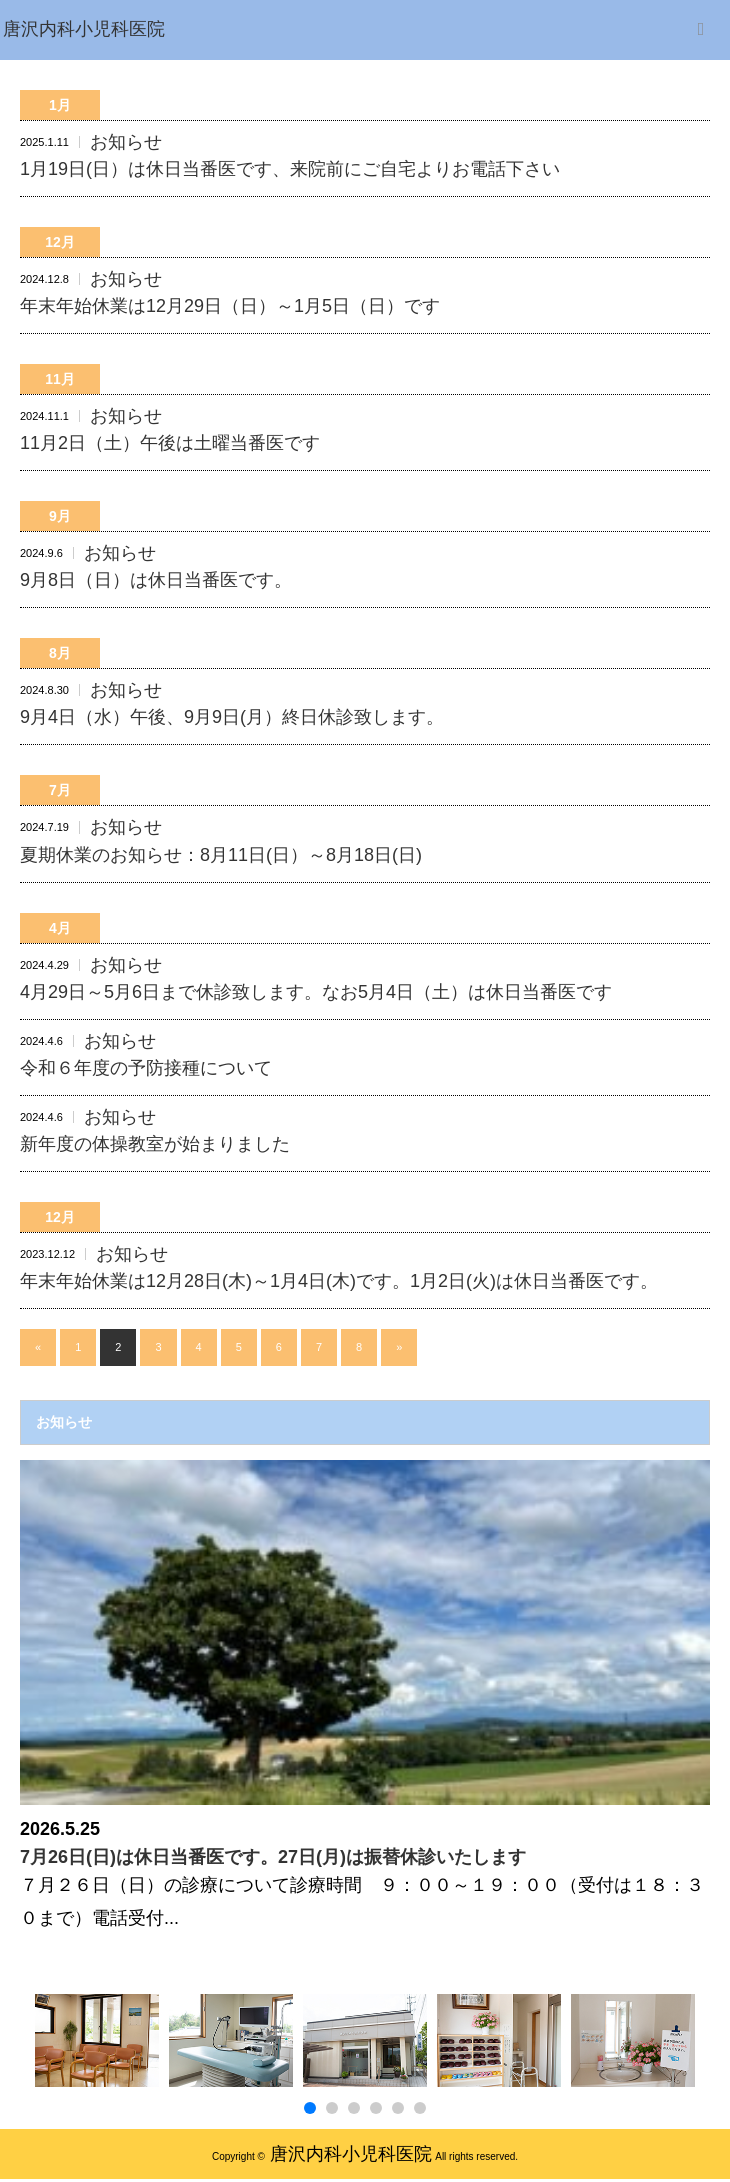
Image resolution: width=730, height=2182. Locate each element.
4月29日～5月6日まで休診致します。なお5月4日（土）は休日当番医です (316, 992)
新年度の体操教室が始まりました (155, 1144)
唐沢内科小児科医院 (351, 2154)
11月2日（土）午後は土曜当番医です (170, 443)
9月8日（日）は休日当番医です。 (156, 580)
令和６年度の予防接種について (146, 1068)
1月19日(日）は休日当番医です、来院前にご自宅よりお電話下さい (290, 169)
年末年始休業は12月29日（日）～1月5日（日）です (230, 306)
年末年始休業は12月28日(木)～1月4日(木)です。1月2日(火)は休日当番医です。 (339, 1281)
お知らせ (126, 142)
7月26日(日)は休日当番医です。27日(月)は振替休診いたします (273, 1857)
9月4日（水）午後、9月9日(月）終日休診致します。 (232, 717)
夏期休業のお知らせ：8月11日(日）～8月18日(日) (221, 855)
